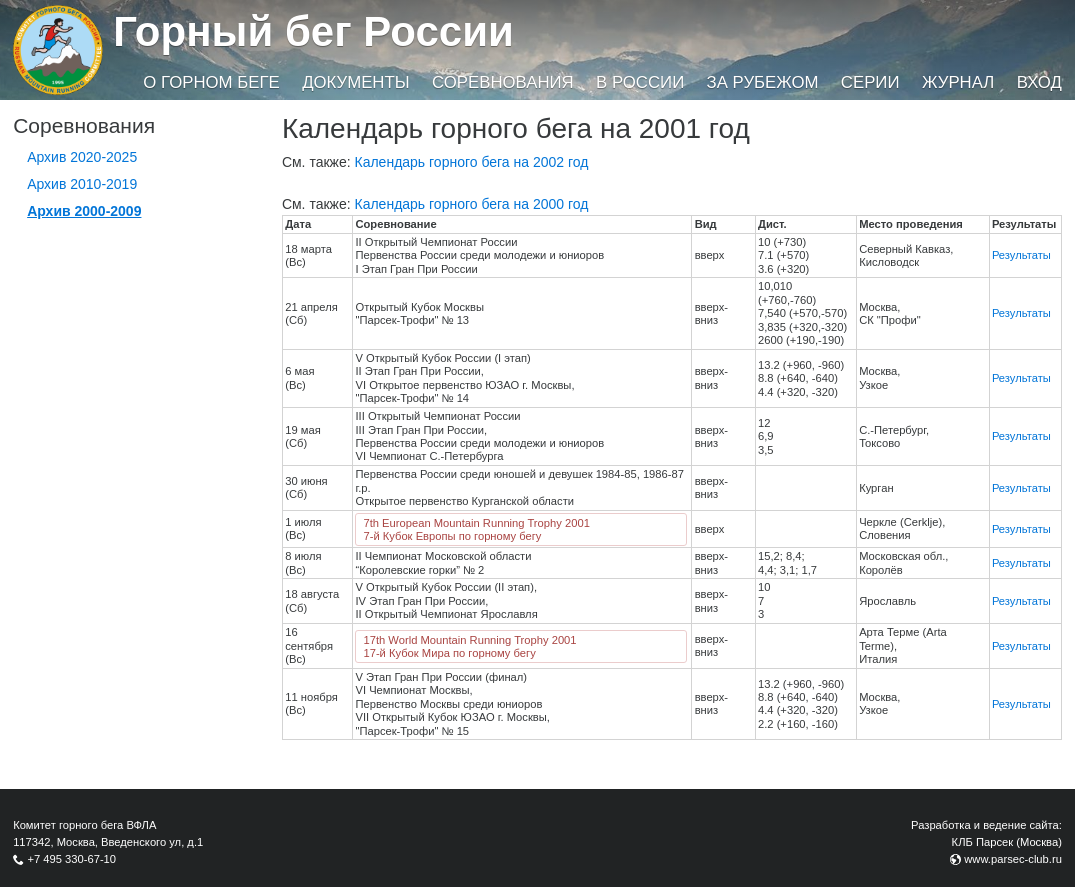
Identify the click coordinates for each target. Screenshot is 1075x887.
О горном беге (211, 82)
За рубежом (763, 82)
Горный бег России (313, 31)
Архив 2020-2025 (82, 157)
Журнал (958, 82)
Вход (1039, 82)
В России (640, 82)
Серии (870, 82)
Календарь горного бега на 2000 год (472, 204)
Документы (355, 82)
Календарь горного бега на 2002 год (472, 162)
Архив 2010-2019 (82, 184)
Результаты (1021, 255)
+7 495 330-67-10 (71, 859)
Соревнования (503, 82)
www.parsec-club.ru (1013, 859)
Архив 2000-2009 (84, 211)
